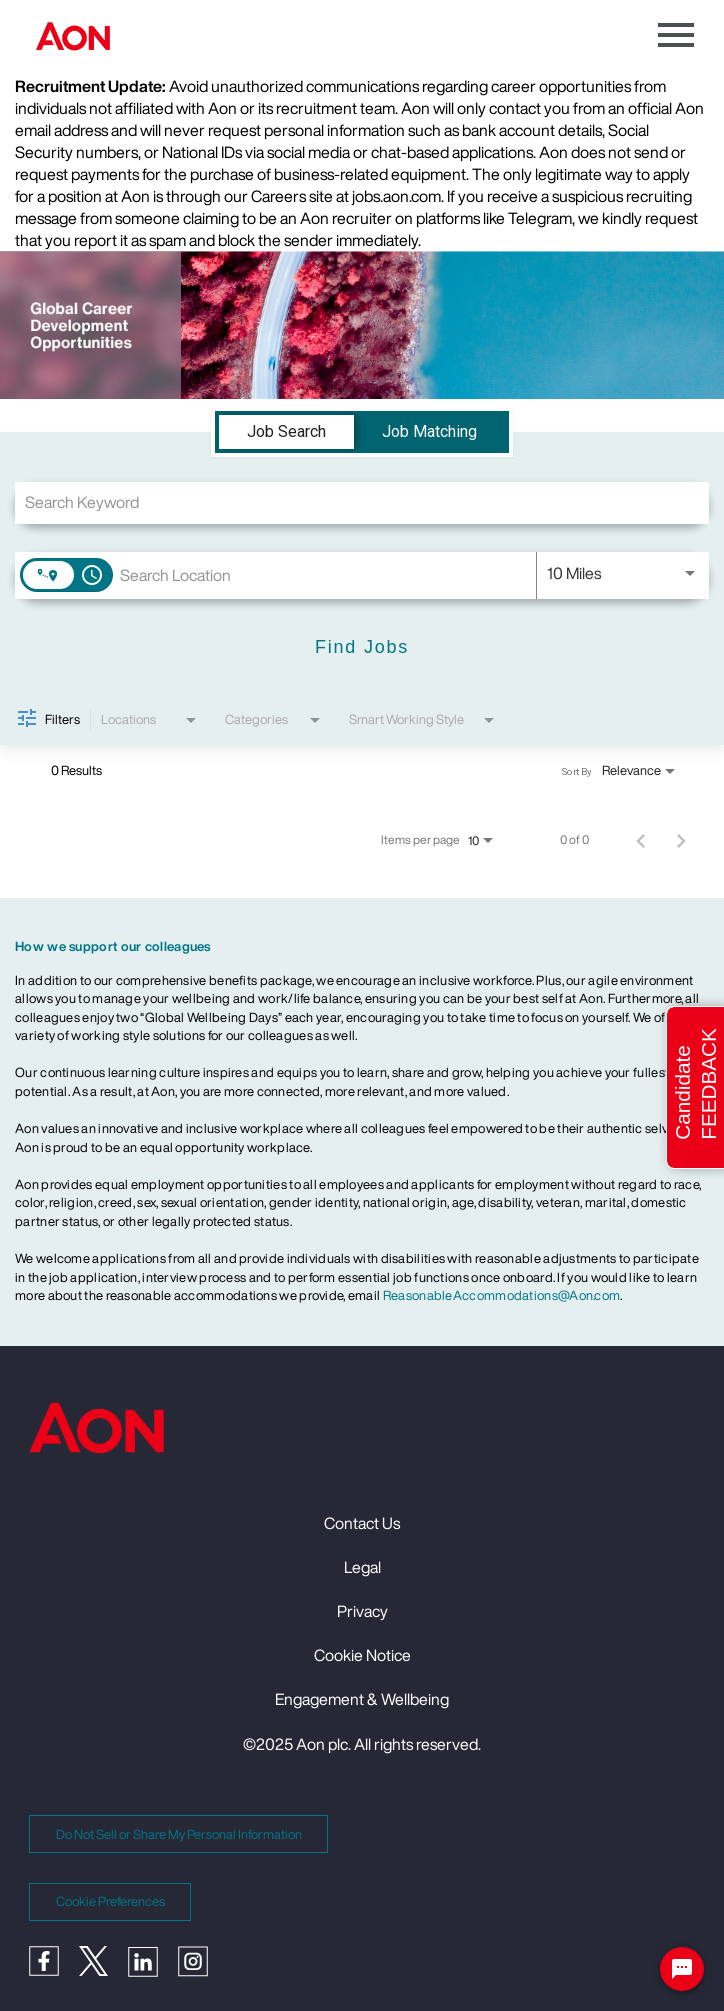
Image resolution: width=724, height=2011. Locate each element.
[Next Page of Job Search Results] (681, 840)
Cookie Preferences (110, 1901)
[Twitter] (103, 1970)
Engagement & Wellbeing (362, 1699)
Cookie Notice (362, 1655)
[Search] (362, 648)
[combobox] (362, 502)
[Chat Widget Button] (682, 1973)
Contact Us (362, 1523)
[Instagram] (203, 1971)
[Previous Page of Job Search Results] (641, 840)
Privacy (362, 1611)
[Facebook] (54, 1970)
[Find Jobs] (362, 648)
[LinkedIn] (153, 1971)
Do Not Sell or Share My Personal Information (179, 1834)
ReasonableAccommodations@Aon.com (502, 1295)
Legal (362, 1567)
